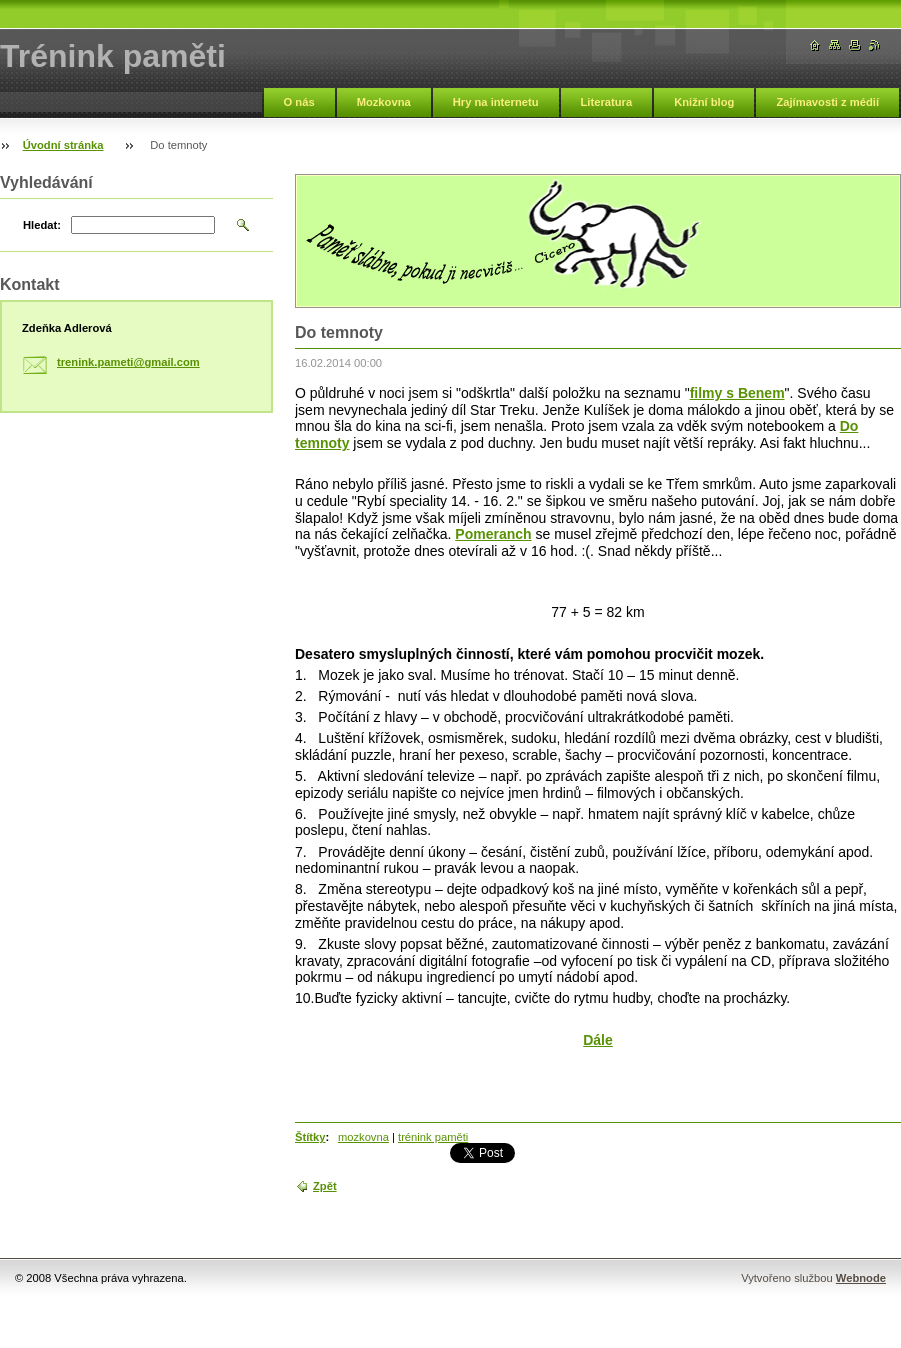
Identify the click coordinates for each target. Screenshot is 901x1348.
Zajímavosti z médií (827, 102)
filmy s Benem (737, 393)
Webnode (861, 1278)
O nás (299, 102)
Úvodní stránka (63, 145)
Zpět (325, 1186)
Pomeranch (493, 534)
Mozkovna (384, 102)
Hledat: (42, 225)
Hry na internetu (496, 102)
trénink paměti (433, 1137)
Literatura (607, 102)
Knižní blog (704, 102)
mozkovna (363, 1137)
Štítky (310, 1137)
